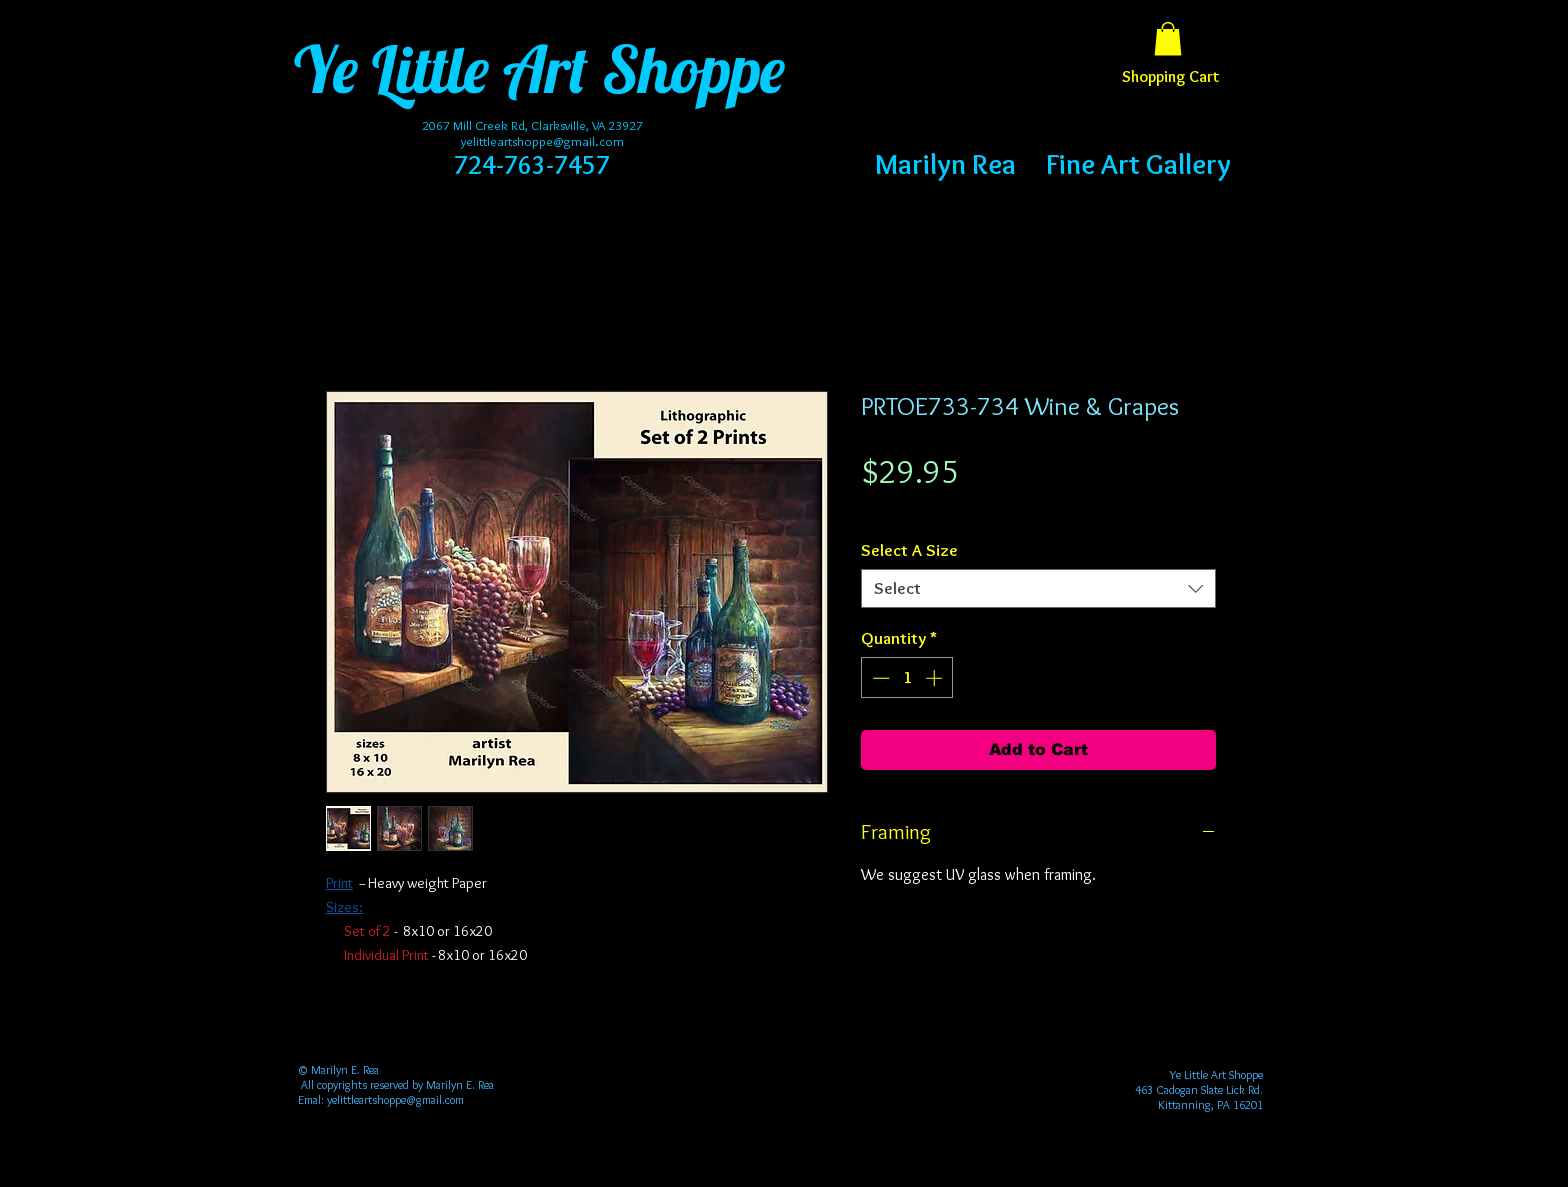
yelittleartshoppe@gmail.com (542, 141)
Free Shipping (900, 509)
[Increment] (936, 678)
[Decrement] (879, 678)
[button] (1168, 38)
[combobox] (1038, 588)
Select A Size (909, 550)
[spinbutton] (907, 678)
